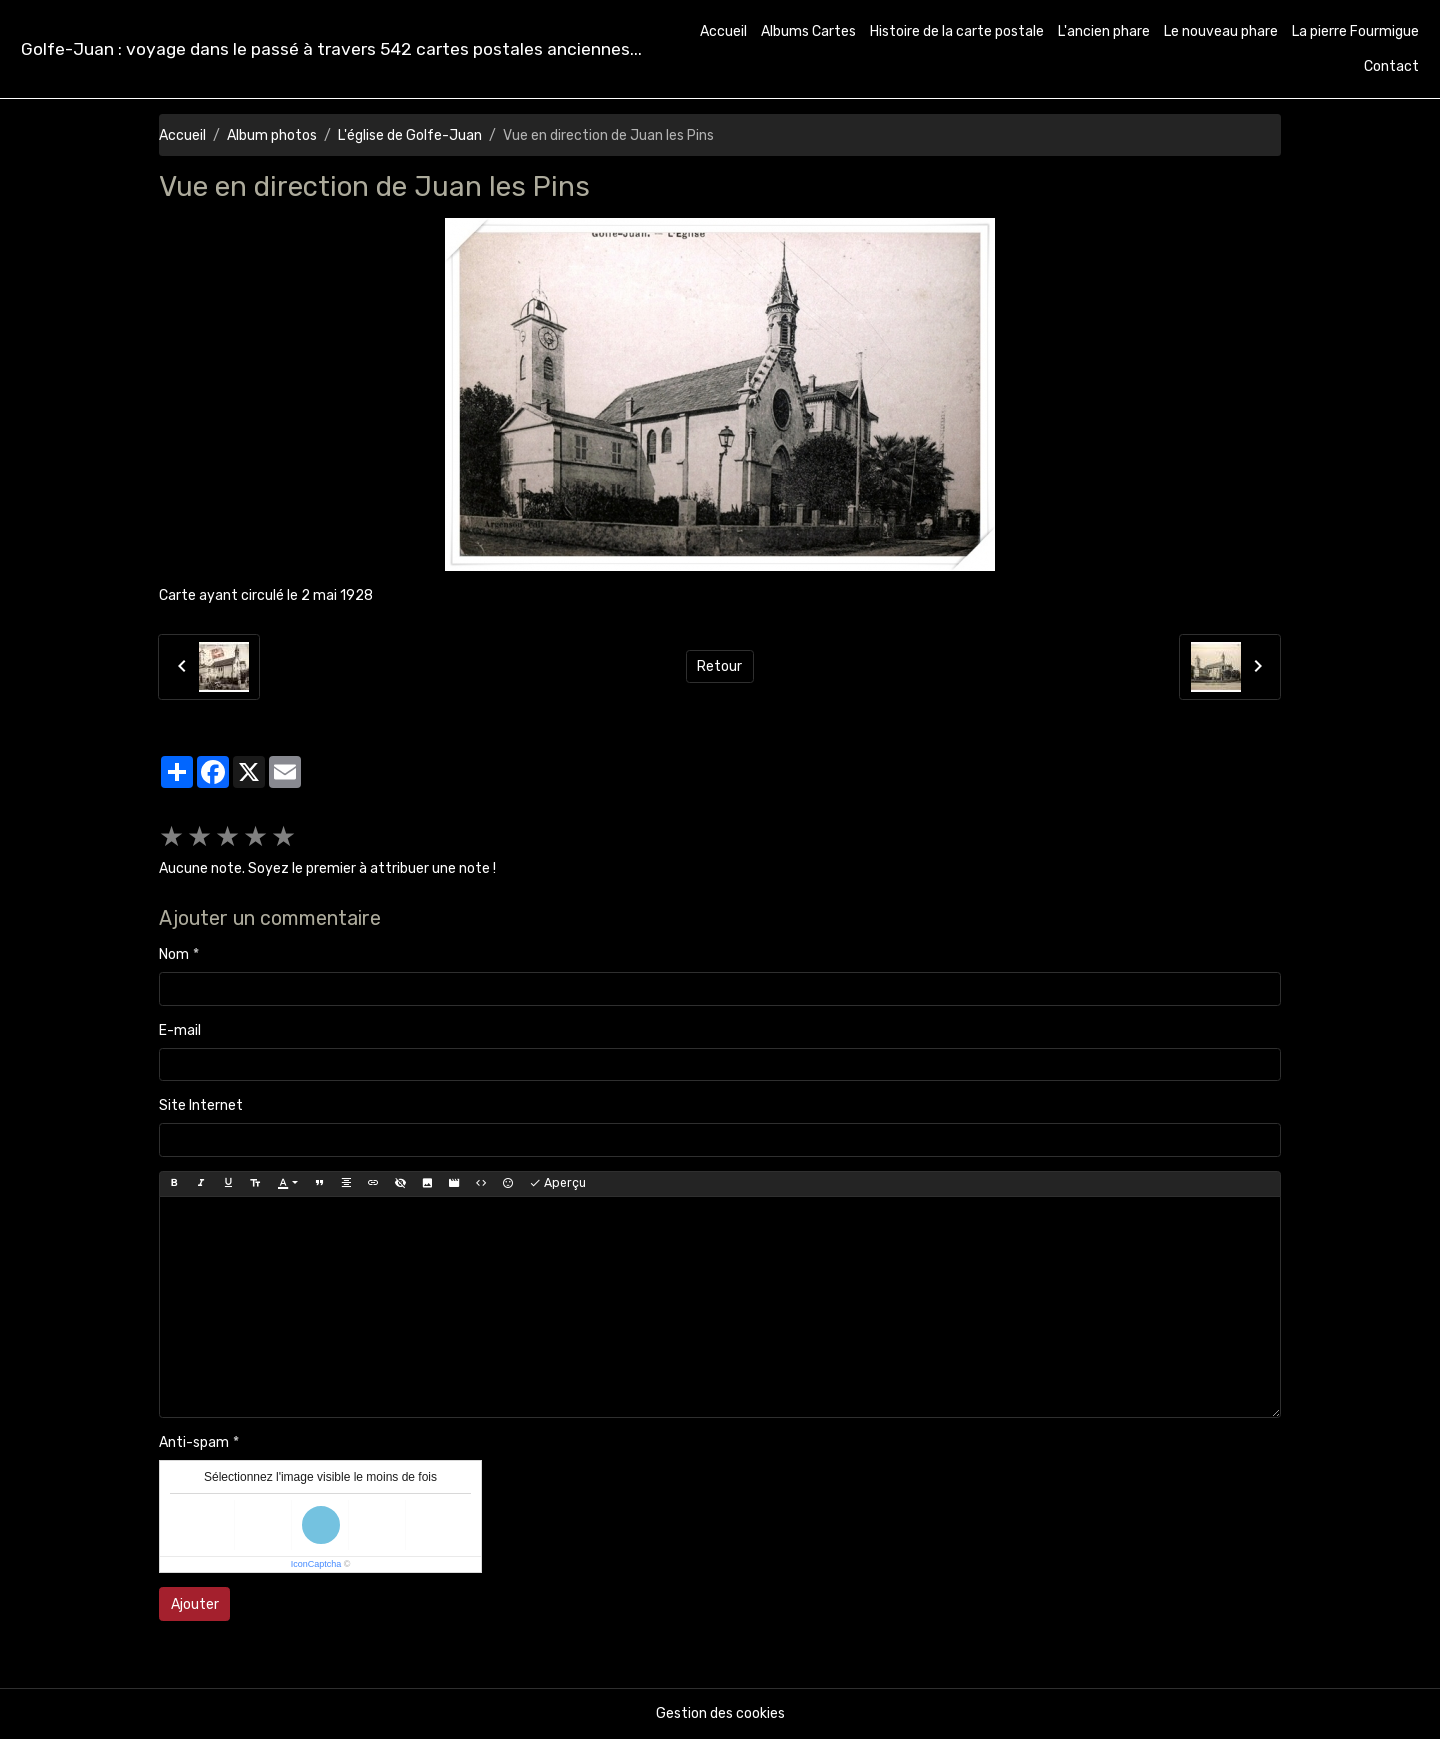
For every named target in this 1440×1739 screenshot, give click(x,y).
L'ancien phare (1104, 31)
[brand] (331, 49)
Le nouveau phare (1221, 31)
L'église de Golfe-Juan (410, 135)
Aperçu (557, 1183)
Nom (174, 954)
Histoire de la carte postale (957, 31)
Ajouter (195, 1604)
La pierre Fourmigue (1355, 31)
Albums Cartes (808, 31)
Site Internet (201, 1105)
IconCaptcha (316, 1564)
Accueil (723, 31)
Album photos (272, 135)
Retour (719, 666)
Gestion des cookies (720, 1713)
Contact (1391, 66)
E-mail (180, 1030)
